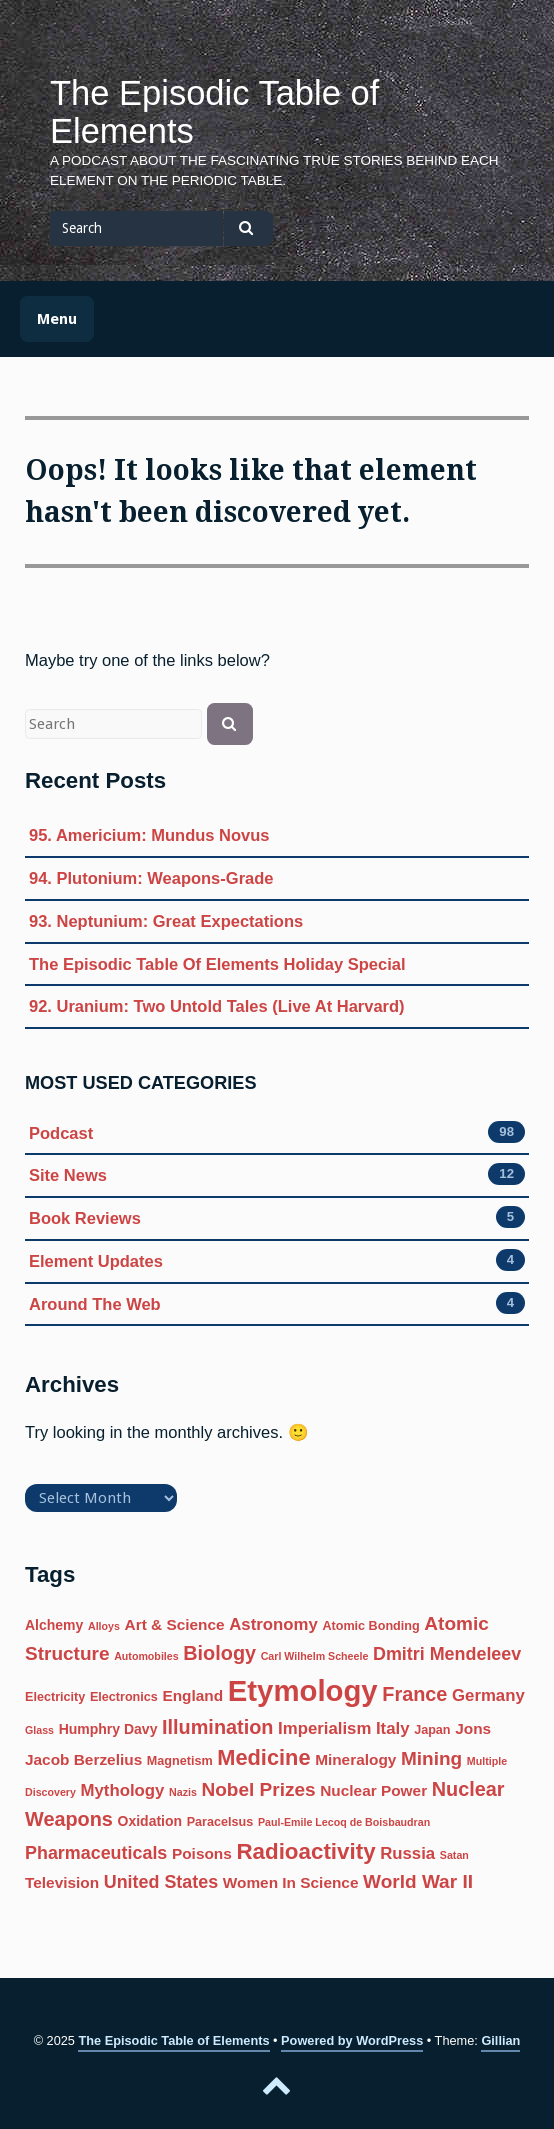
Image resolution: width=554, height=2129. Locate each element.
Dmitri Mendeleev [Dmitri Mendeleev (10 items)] (447, 1654)
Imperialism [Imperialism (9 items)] (324, 1728)
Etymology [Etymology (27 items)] (303, 1690)
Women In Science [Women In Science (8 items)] (291, 1882)
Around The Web (95, 1304)
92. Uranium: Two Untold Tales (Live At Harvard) (217, 1006)
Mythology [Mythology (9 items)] (123, 1790)
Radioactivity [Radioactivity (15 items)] (305, 1851)
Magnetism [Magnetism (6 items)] (180, 1761)
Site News (68, 1175)
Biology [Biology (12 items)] (219, 1653)
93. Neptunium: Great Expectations (166, 921)
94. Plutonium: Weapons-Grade (151, 878)
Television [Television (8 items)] (62, 1882)
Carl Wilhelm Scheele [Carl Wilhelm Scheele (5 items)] (315, 1656)
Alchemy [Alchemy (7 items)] (54, 1625)
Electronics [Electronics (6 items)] (124, 1697)
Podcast (61, 1133)
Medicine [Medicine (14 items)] (263, 1757)
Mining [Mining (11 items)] (431, 1758)
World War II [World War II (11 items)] (418, 1881)
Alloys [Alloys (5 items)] (104, 1626)
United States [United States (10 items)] (161, 1882)
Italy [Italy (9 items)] (393, 1728)
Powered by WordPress (352, 2040)
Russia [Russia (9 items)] (407, 1853)
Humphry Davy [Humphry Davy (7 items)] (108, 1729)
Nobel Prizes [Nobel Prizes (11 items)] (258, 1789)
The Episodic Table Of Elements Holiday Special (217, 964)
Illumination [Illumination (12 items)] (217, 1727)
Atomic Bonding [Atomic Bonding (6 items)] (370, 1626)
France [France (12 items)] (414, 1694)
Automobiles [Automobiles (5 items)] (146, 1656)
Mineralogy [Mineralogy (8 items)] (355, 1759)
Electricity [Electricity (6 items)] (55, 1697)
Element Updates (96, 1261)
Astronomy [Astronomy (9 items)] (273, 1624)
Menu (57, 319)
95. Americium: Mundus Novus (149, 835)
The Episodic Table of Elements (214, 112)
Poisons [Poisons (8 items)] (202, 1853)
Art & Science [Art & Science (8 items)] (175, 1624)
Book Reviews (85, 1218)
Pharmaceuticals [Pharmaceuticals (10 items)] (96, 1853)
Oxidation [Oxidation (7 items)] (150, 1821)
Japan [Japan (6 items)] (432, 1730)
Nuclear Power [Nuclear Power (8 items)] (373, 1790)
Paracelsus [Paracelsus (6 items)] (220, 1822)
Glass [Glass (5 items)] (39, 1730)
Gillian (500, 2040)
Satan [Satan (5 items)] (454, 1855)
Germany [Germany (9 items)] (488, 1695)
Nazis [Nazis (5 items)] (183, 1792)
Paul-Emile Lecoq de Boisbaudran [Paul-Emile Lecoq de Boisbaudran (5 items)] (344, 1822)
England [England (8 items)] (192, 1695)
